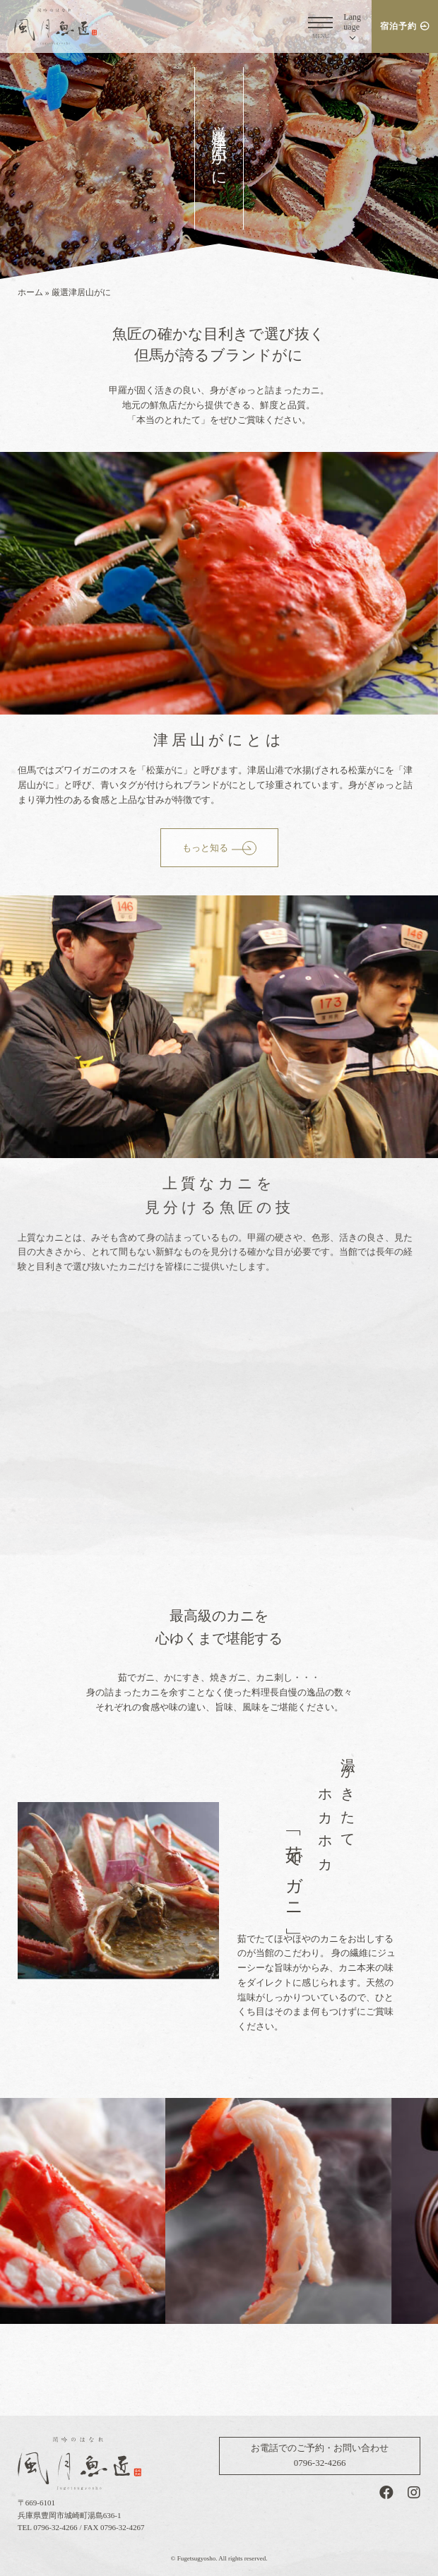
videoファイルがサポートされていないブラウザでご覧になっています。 (219, 1453)
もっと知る (205, 847)
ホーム (30, 292)
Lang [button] (352, 21)
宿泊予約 (398, 26)
